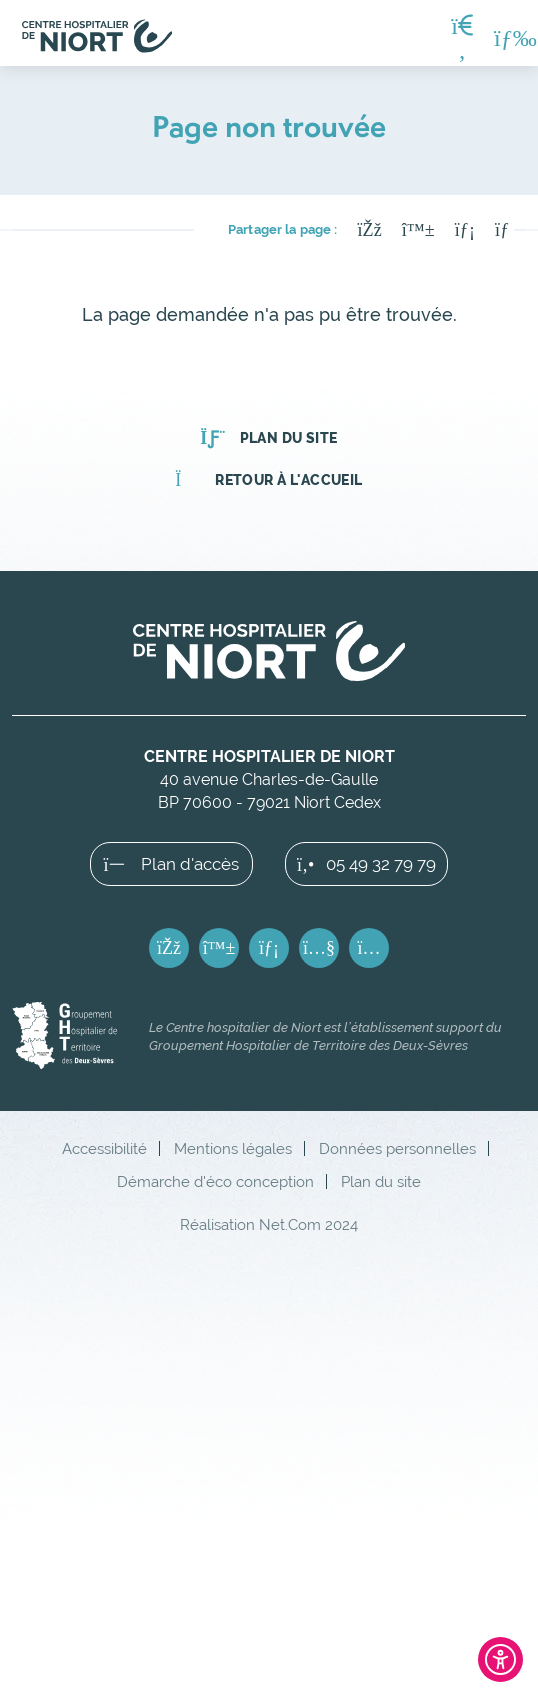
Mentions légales (233, 1148)
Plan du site (268, 438)
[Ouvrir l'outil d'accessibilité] (500, 1659)
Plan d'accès (172, 864)
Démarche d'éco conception (215, 1181)
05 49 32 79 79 (366, 864)
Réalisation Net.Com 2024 (269, 1224)
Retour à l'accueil (268, 480)
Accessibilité (104, 1148)
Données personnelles (397, 1148)
